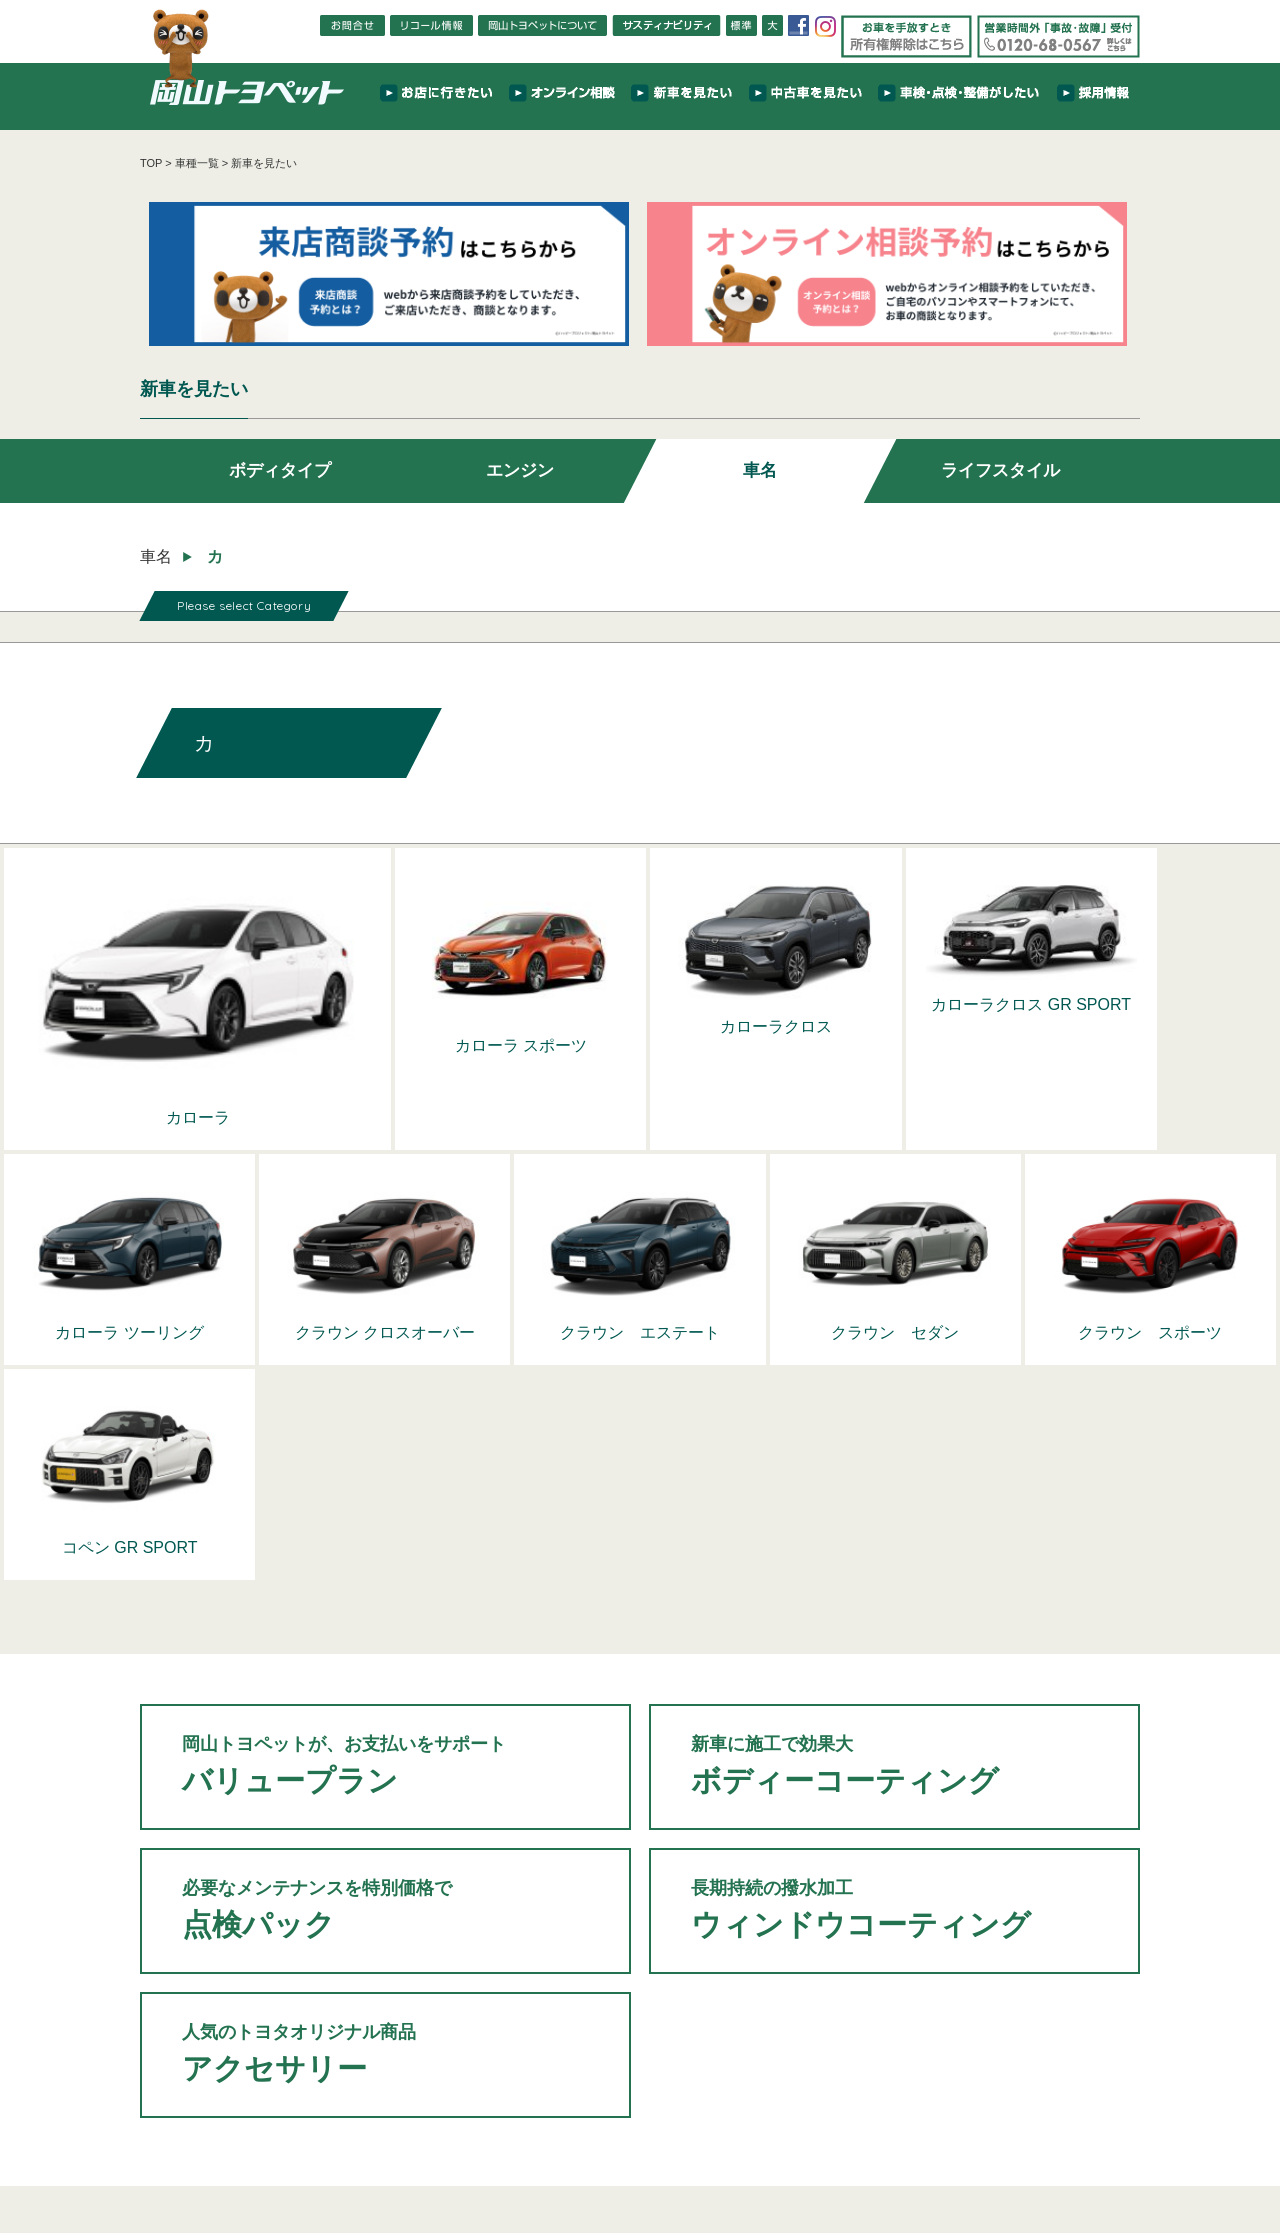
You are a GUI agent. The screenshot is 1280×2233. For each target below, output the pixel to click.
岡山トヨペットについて (225, 2163)
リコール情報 (626, 2163)
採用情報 (925, 2138)
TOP (151, 163)
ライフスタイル (1000, 476)
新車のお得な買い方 (449, 2163)
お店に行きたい (425, 2138)
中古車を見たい (597, 2138)
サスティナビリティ (839, 2138)
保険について (545, 2163)
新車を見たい (511, 2138)
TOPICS (350, 2138)
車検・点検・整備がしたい (713, 2138)
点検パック (385, 1632)
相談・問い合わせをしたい (1026, 2138)
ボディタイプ (280, 476)
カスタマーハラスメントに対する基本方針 (934, 2163)
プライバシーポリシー (768, 2163)
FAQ (687, 2163)
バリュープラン (385, 1488)
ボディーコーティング (894, 1488)
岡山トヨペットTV (342, 2163)
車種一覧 (197, 163)
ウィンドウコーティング (894, 1632)
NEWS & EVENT (273, 2138)
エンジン (520, 476)
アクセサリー (385, 1776)
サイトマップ (1080, 2163)
